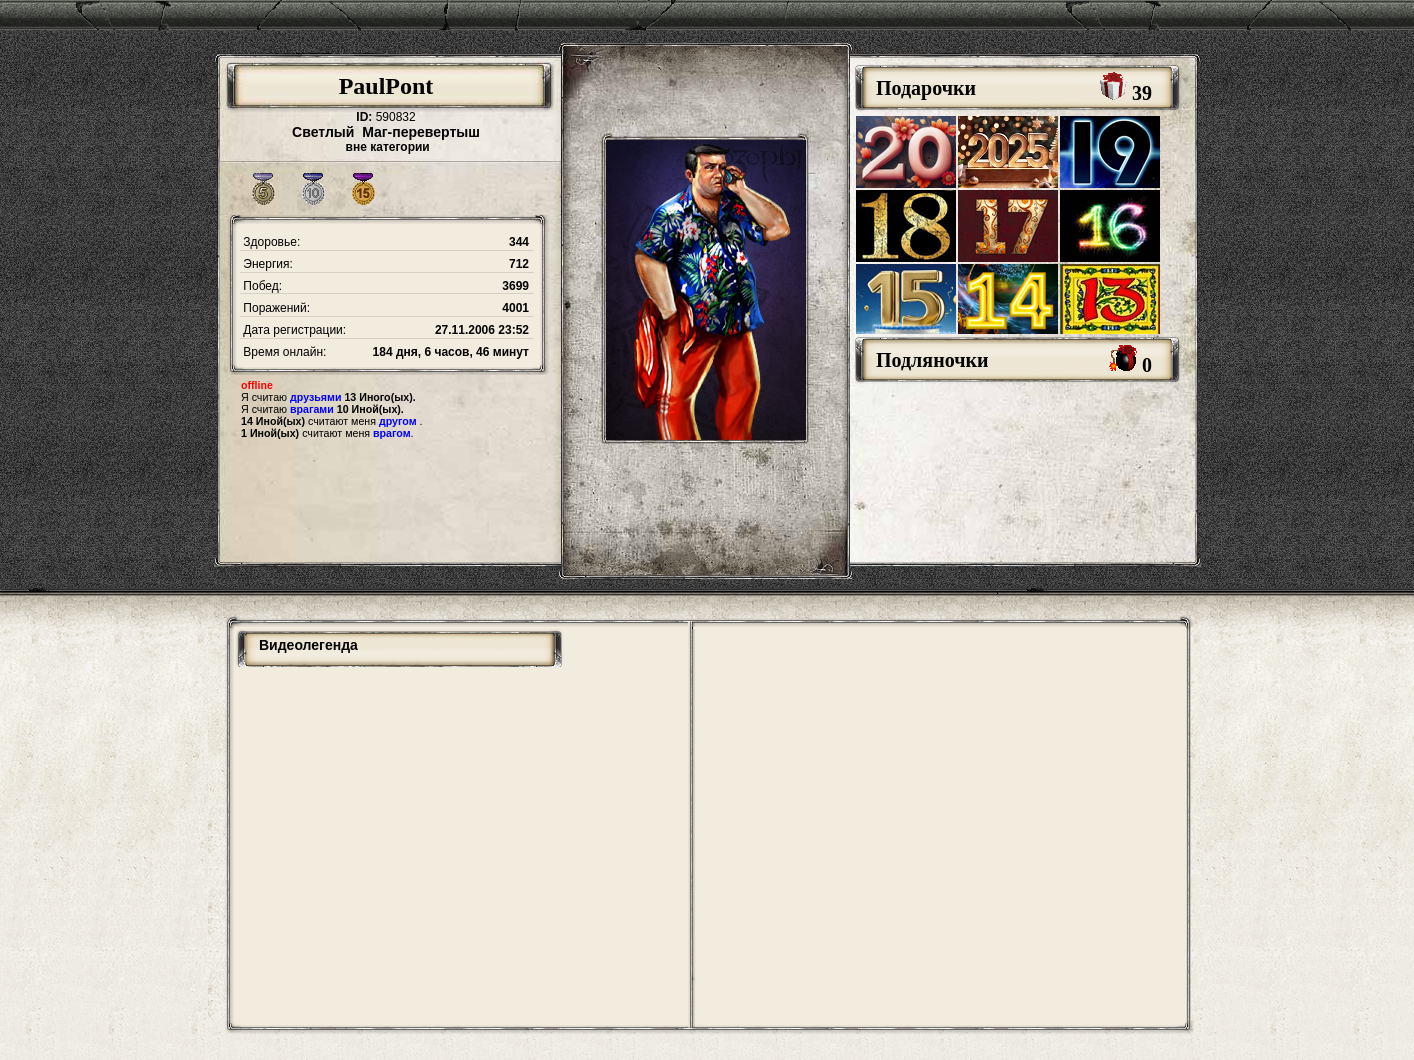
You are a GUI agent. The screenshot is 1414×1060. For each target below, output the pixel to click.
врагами (312, 409)
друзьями (315, 397)
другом (398, 421)
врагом (392, 433)
